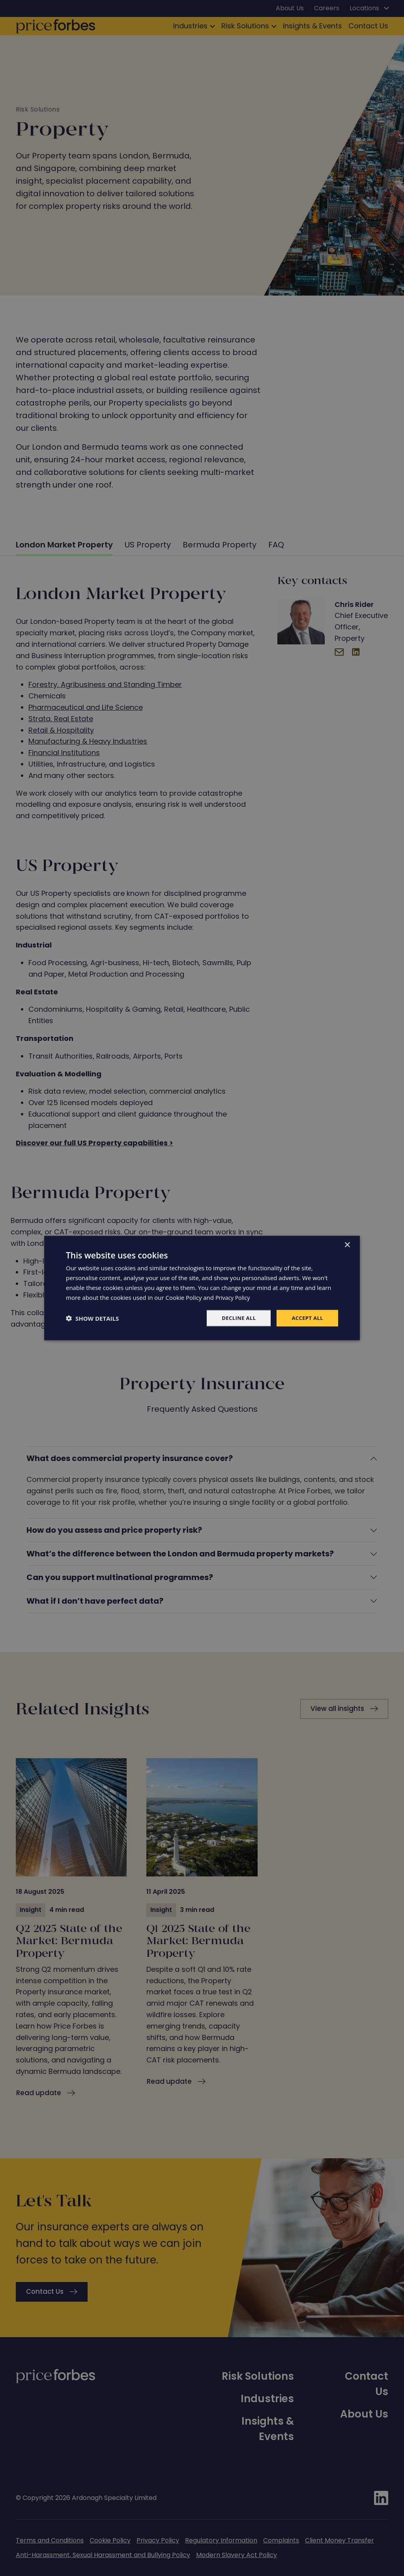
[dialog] (202, 1288)
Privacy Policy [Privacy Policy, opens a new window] (233, 1297)
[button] (92, 1318)
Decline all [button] (235, 1318)
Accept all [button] (306, 1318)
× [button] (347, 1244)
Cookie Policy (184, 1297)
